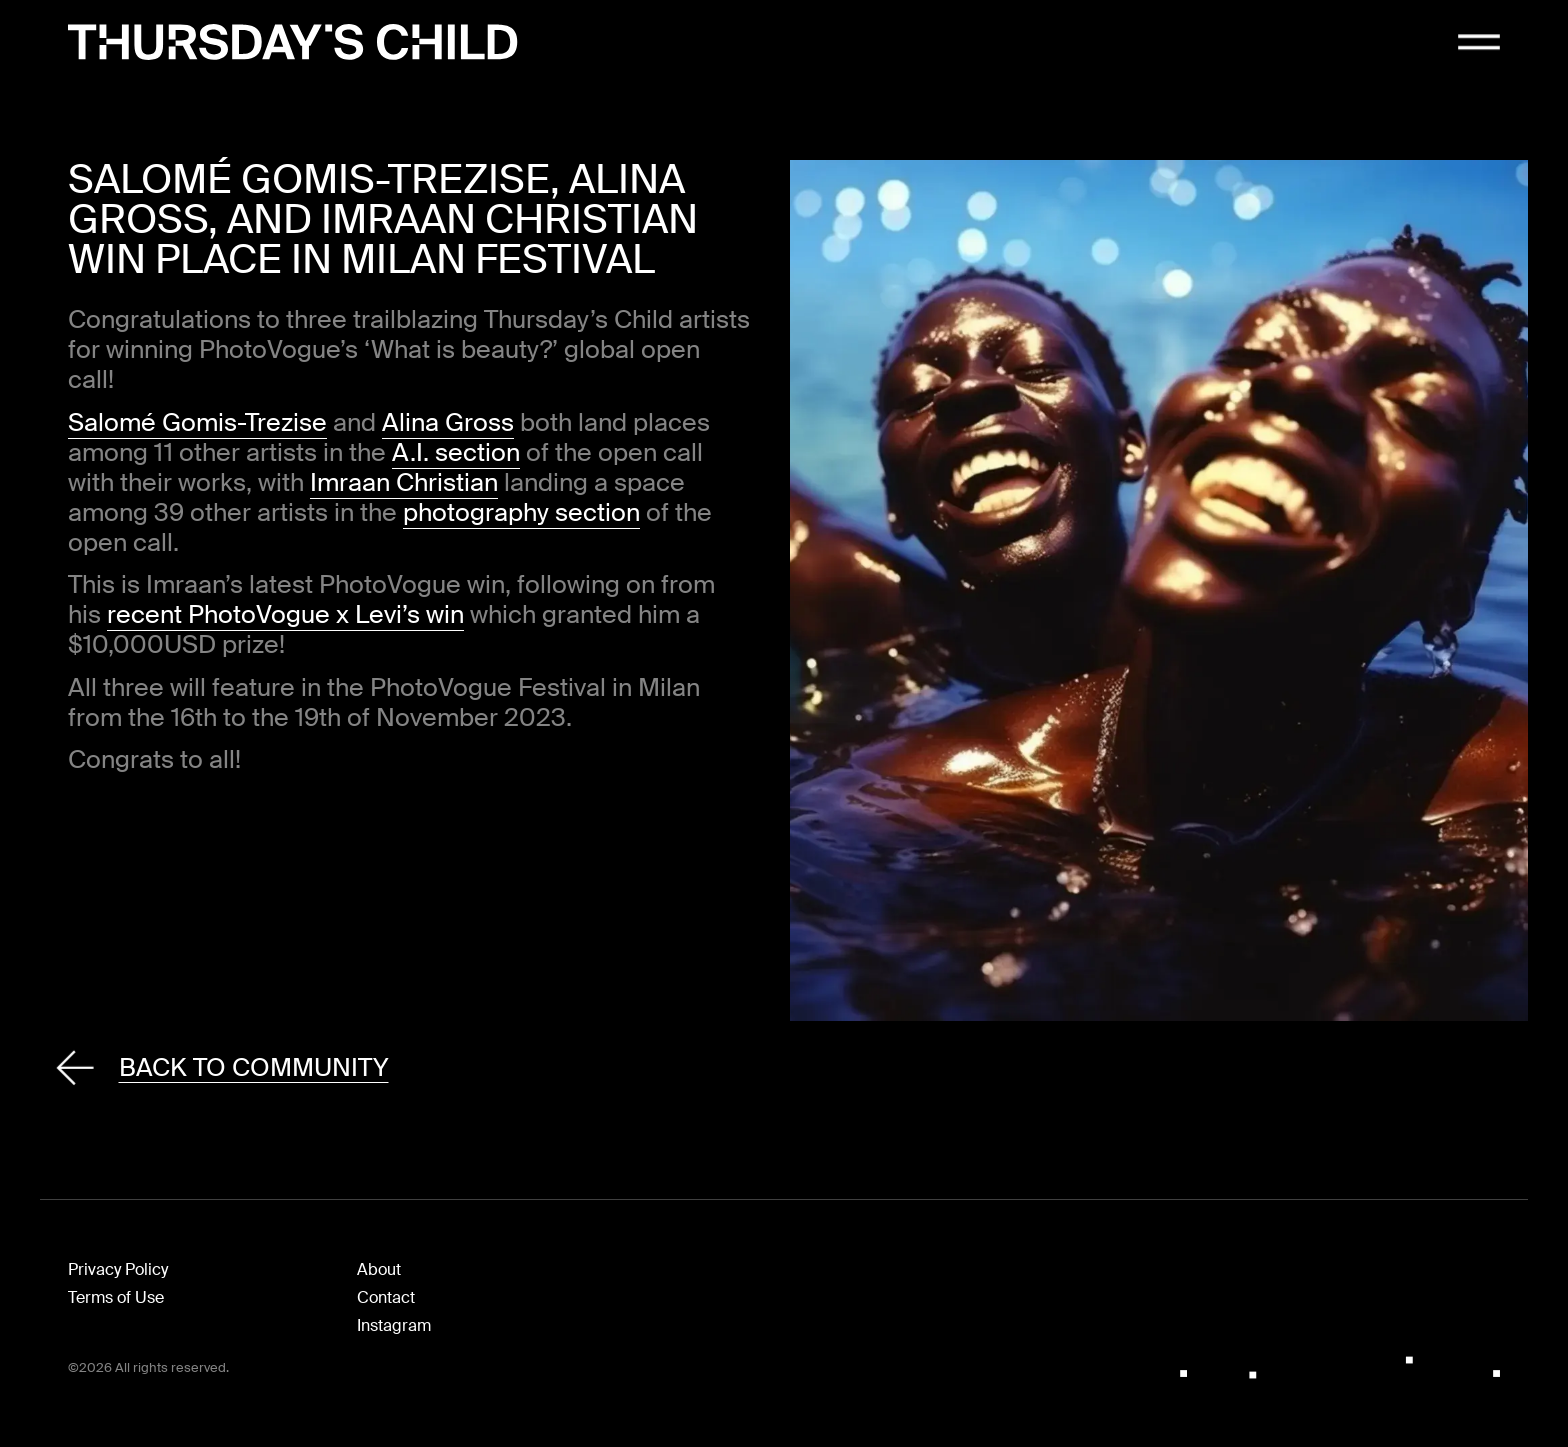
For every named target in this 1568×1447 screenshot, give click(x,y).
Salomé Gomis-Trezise (197, 422)
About (379, 1269)
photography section (521, 512)
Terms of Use (116, 1297)
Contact (386, 1297)
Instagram (394, 1325)
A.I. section (456, 452)
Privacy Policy (118, 1269)
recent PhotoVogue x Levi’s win (285, 614)
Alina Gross (448, 422)
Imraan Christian (404, 482)
